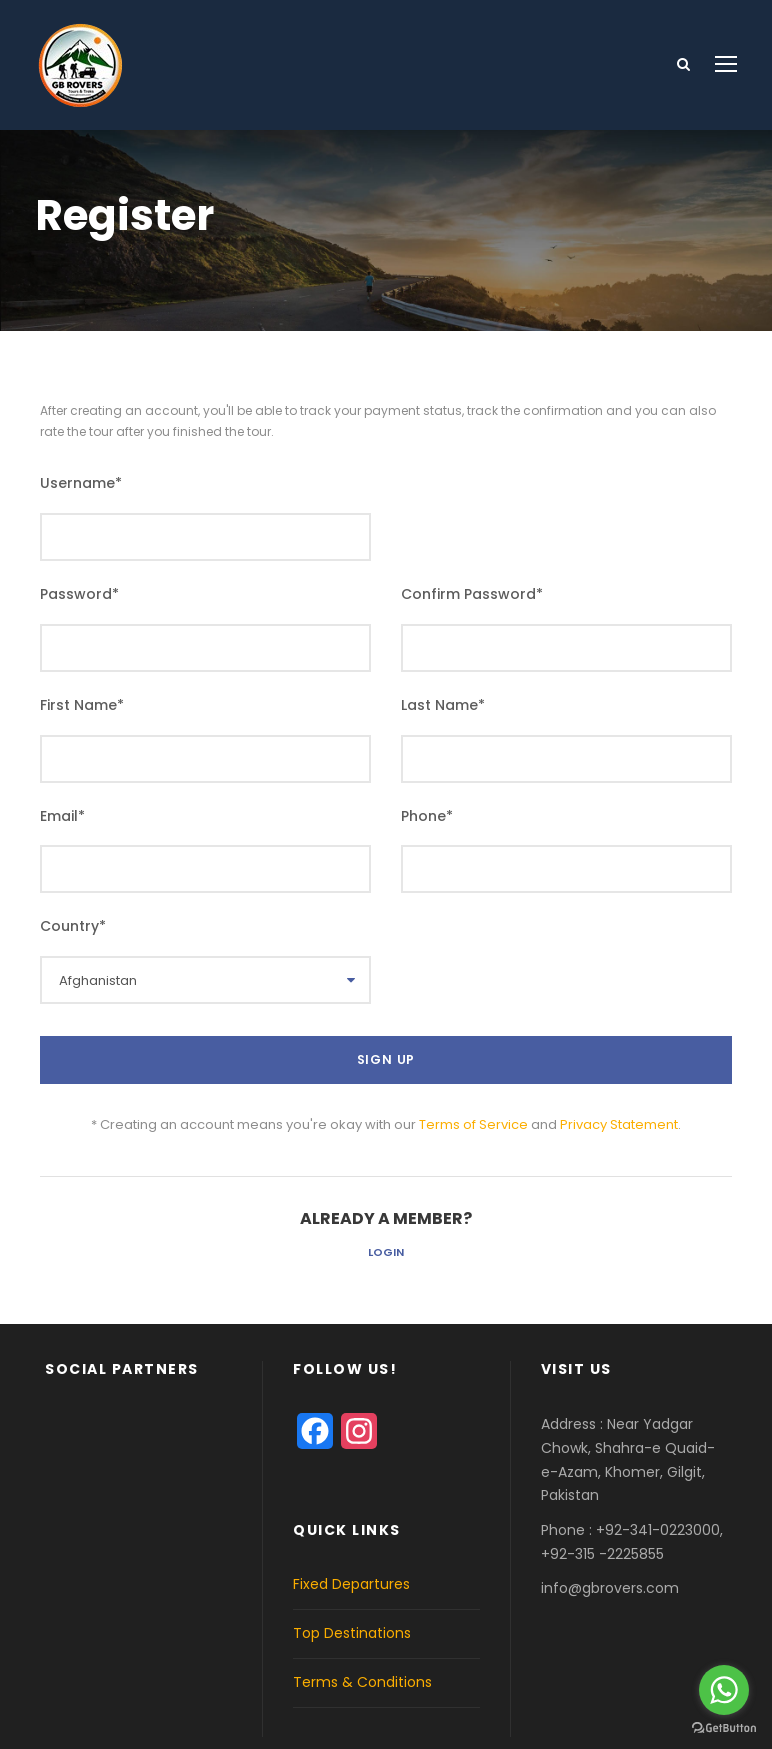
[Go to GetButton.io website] (724, 1728)
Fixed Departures (351, 1584)
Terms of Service (473, 1124)
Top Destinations (352, 1633)
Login (386, 1252)
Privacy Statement (619, 1124)
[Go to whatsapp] (724, 1690)
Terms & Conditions (362, 1682)
